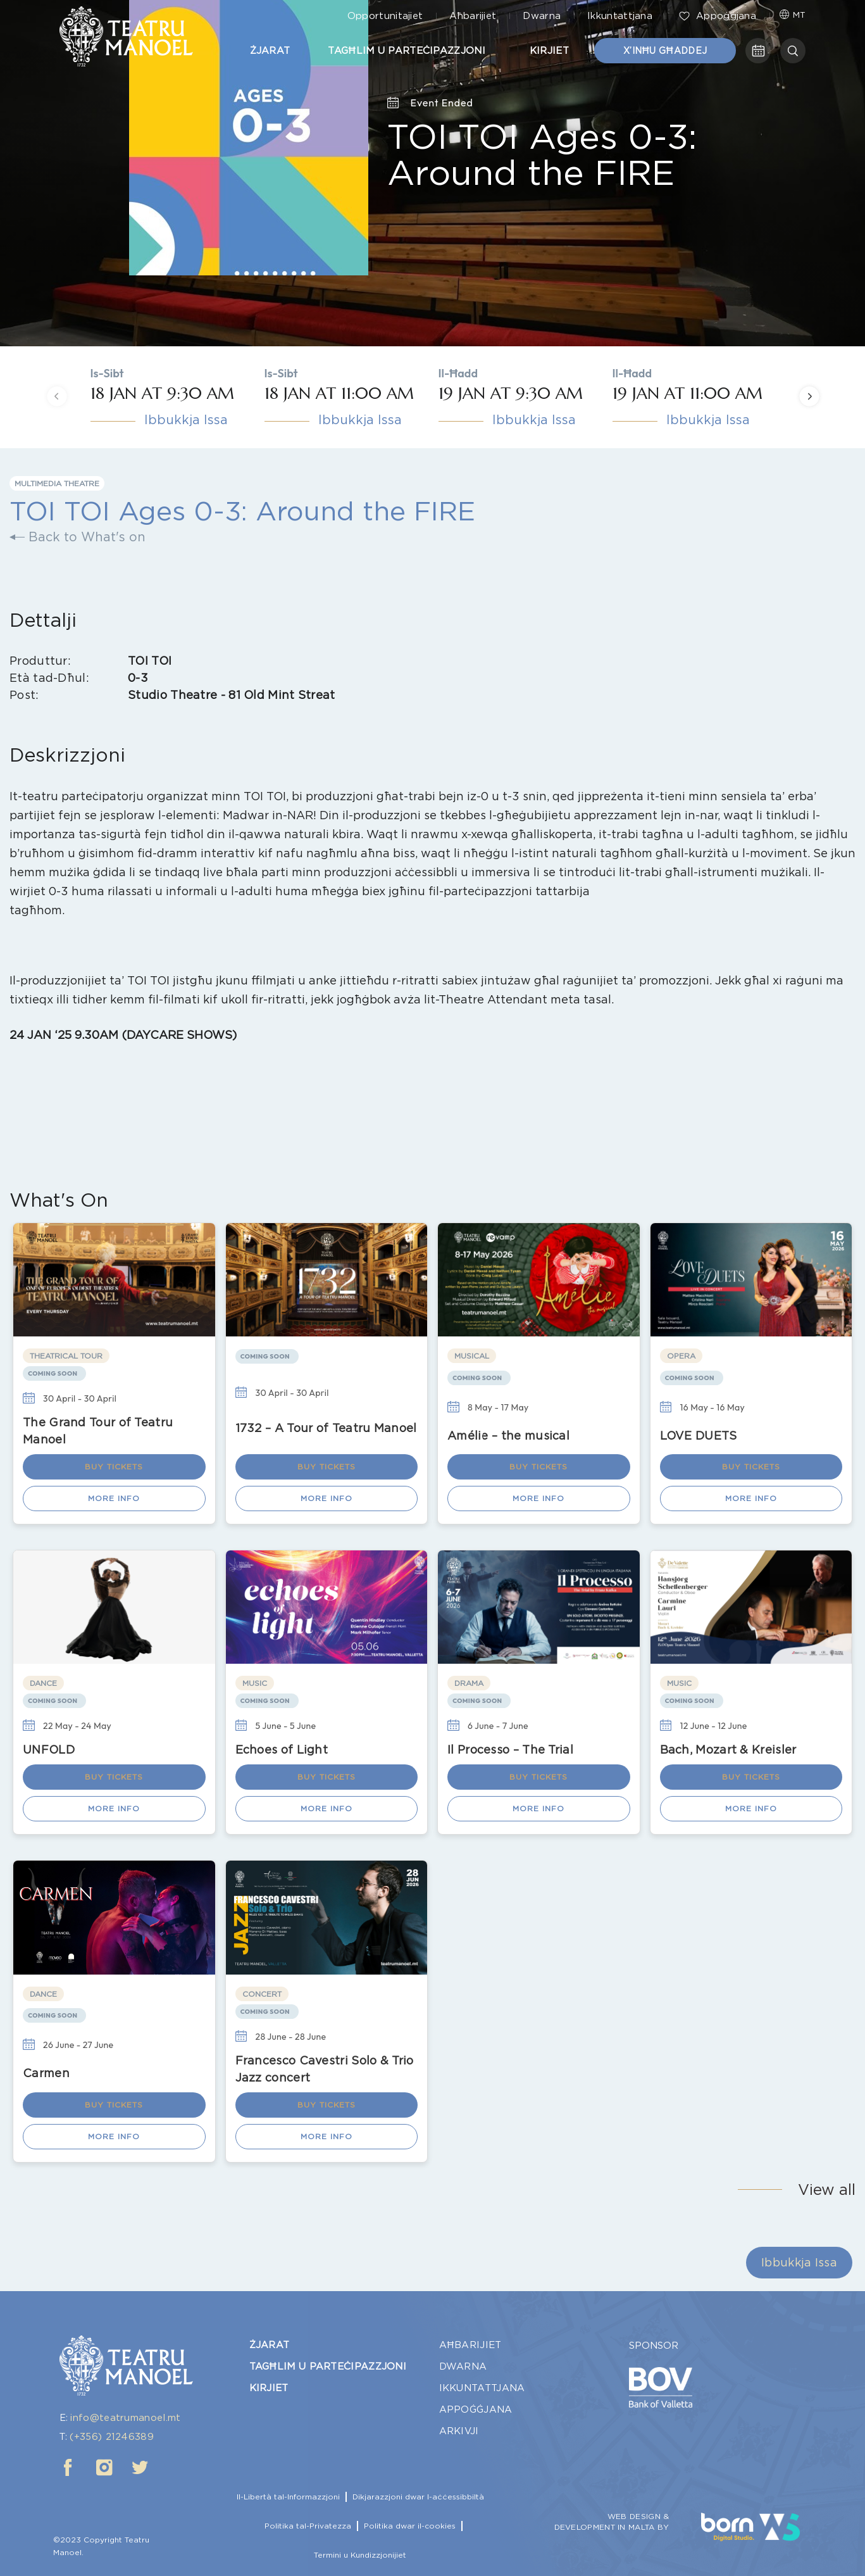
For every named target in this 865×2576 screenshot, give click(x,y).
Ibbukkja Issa (186, 419)
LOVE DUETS (698, 1435)
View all (827, 2189)
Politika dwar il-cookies (410, 2525)
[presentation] (56, 396)
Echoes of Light (281, 1749)
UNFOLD (49, 1749)
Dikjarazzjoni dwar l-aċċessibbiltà (418, 2496)
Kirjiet (552, 50)
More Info (114, 1498)
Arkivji (459, 2431)
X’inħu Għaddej (665, 51)
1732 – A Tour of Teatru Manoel (326, 1428)
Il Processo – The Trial (510, 1749)
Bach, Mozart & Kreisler (728, 1749)
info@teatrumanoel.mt (125, 2417)
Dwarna (542, 16)
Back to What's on (77, 536)
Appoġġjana (717, 16)
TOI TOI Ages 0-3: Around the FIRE (542, 153)
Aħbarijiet (472, 16)
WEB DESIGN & (638, 2516)
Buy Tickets (114, 1466)
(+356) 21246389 (112, 2436)
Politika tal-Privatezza (307, 2525)
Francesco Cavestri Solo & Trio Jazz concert (324, 2069)
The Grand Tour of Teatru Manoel (98, 1431)
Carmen (46, 2073)
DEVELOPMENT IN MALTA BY (611, 2527)
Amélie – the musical (508, 1435)
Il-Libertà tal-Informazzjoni (288, 2496)
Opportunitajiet (385, 16)
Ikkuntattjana (619, 16)
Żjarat (270, 50)
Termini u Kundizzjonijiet (360, 2555)
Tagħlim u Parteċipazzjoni (410, 50)
